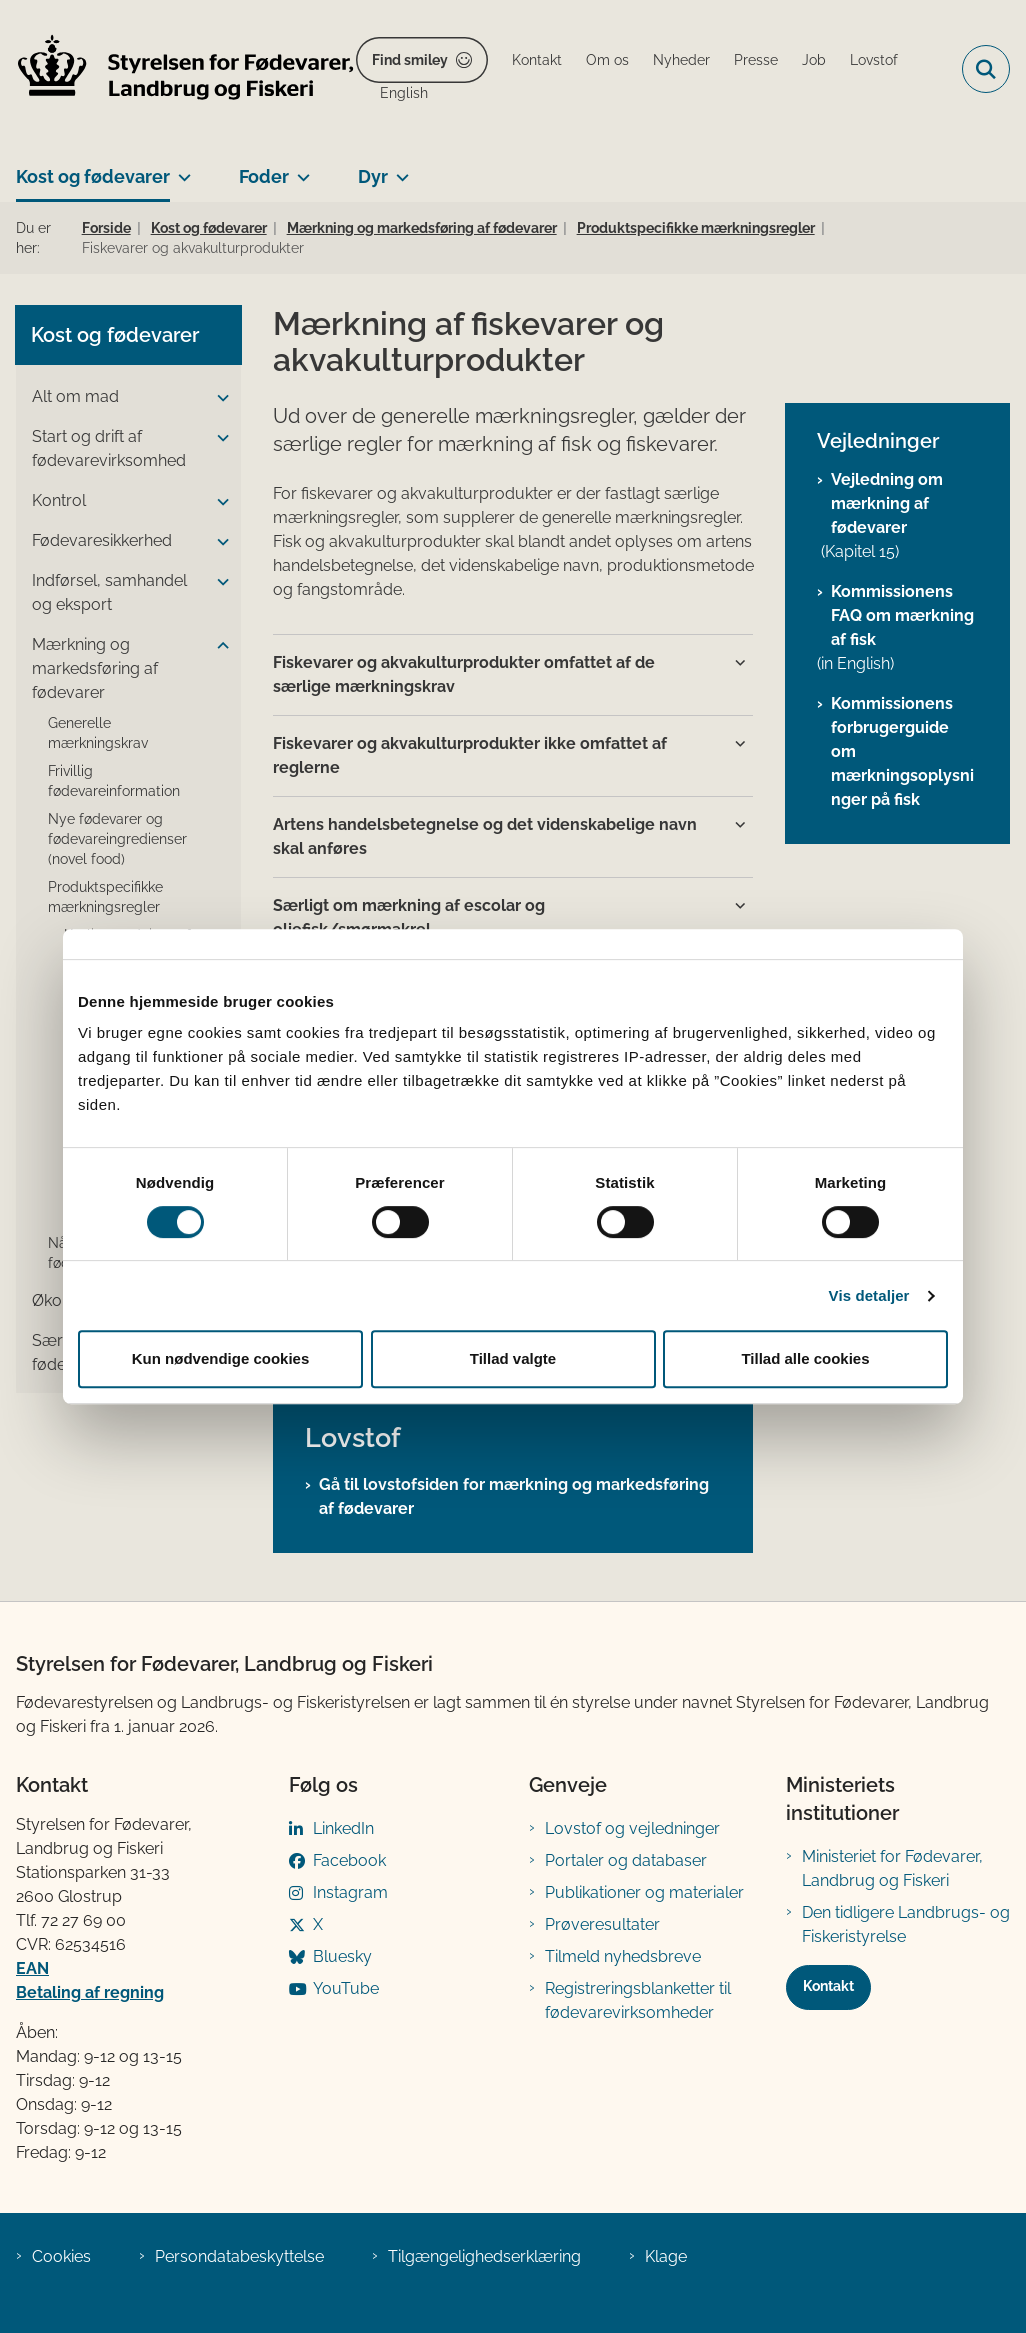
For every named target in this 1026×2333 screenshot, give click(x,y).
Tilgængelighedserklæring (484, 2256)
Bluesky (342, 1956)
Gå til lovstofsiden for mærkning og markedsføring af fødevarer (514, 1496)
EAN (32, 1968)
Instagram (350, 1892)
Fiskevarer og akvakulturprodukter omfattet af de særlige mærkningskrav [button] (464, 674)
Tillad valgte (513, 1358)
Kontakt (828, 1986)
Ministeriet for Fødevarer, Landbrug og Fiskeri (892, 1868)
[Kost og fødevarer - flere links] (180, 169)
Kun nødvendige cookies (221, 1358)
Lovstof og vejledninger (632, 1828)
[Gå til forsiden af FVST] (178, 69)
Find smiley (410, 60)
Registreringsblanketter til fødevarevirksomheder (638, 2000)
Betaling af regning (90, 1992)
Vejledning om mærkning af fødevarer (887, 503)
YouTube (346, 1988)
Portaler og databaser (626, 1860)
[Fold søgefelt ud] (986, 69)
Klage (666, 2256)
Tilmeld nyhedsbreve (623, 1956)
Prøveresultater (602, 1924)
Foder (264, 176)
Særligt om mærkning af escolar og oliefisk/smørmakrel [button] (409, 917)
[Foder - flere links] (299, 169)
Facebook (349, 1860)
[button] (218, 398)
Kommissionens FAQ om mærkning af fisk (902, 615)
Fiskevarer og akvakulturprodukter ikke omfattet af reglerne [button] (470, 755)
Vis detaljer (869, 1295)
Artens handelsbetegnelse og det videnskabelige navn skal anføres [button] (485, 836)
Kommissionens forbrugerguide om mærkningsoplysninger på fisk (902, 751)
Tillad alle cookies (805, 1358)
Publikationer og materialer (644, 1892)
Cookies (61, 2256)
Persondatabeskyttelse (239, 2256)
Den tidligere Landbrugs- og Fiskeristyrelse (906, 1924)
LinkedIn (343, 1828)
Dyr (373, 176)
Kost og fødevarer (93, 176)
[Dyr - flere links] (398, 169)
